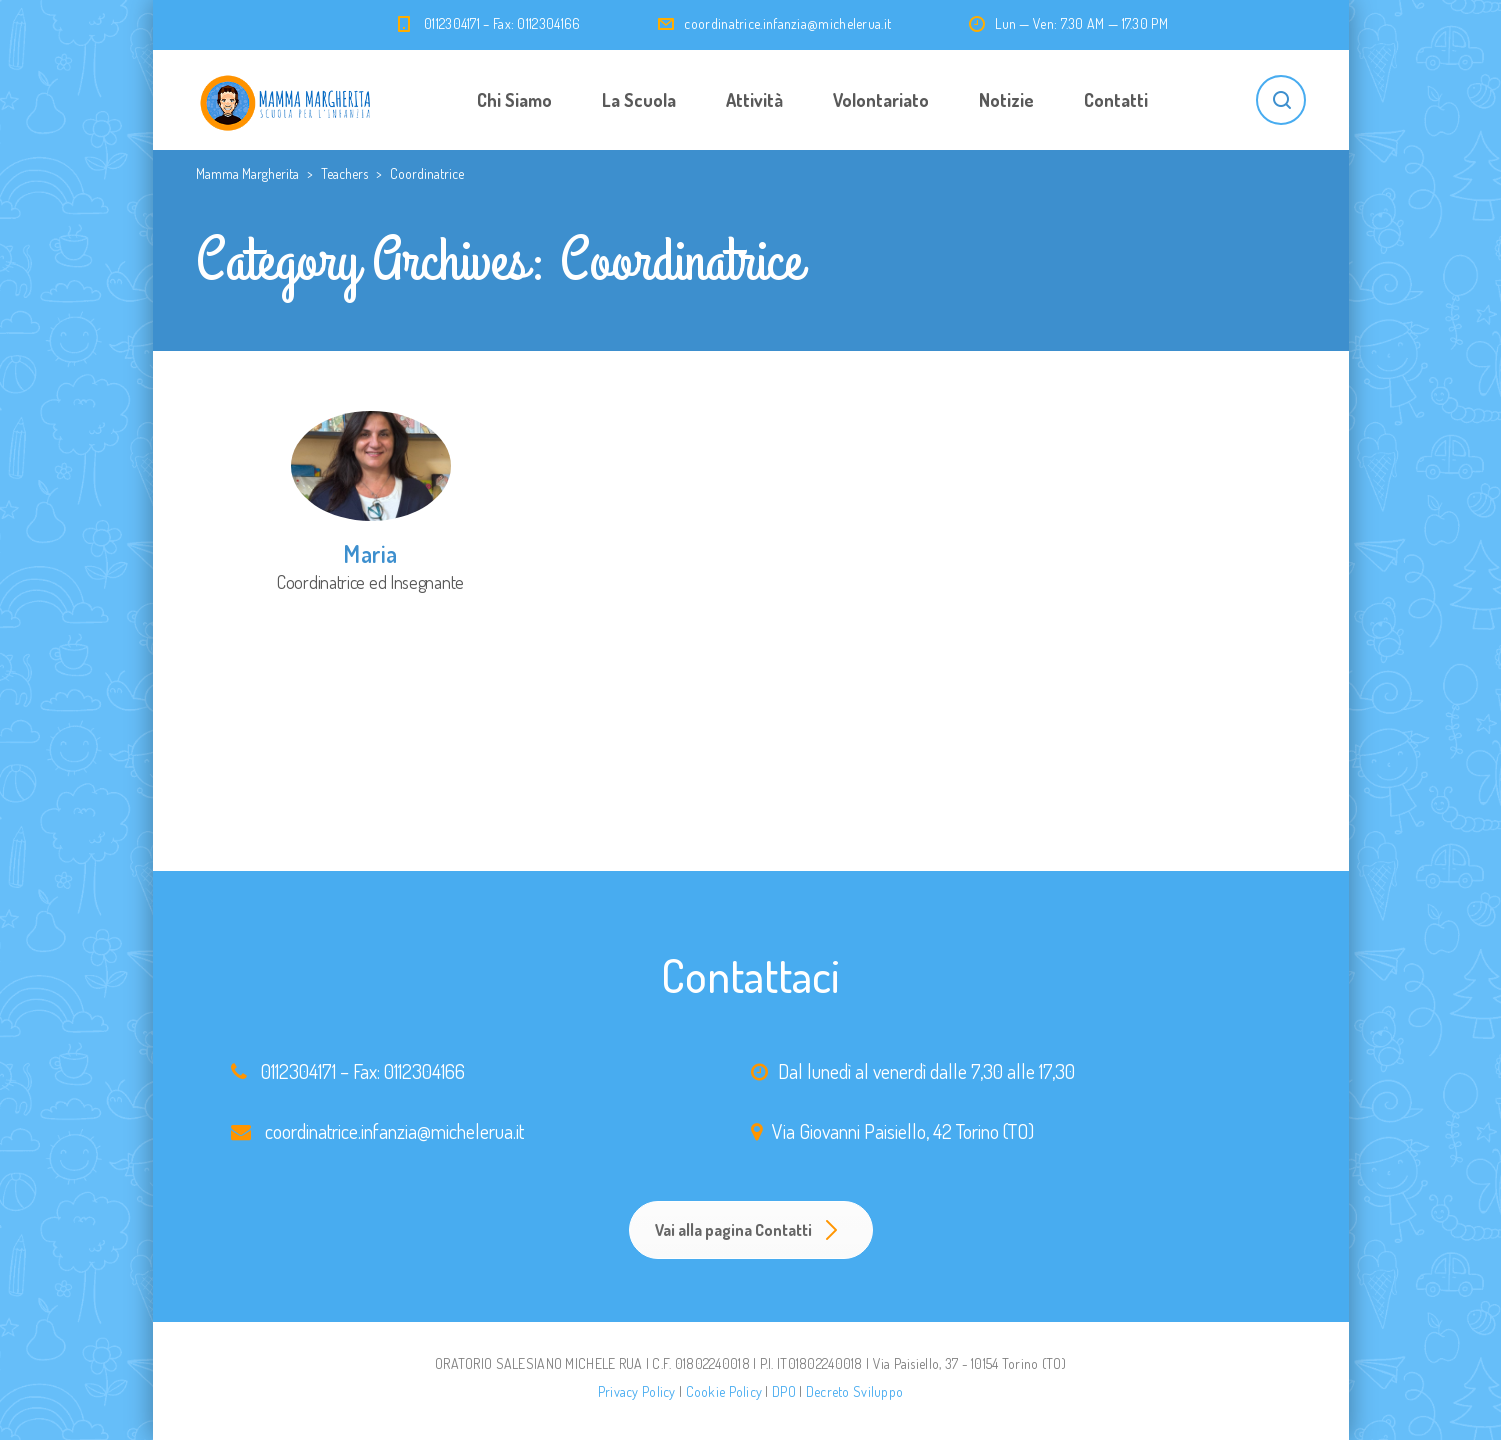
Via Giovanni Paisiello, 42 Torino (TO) (903, 1131)
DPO (784, 1391)
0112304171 (298, 1071)
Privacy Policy (637, 1391)
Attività (754, 100)
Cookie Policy (724, 1391)
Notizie (1006, 100)
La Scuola (639, 100)
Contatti (1116, 100)
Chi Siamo (514, 100)
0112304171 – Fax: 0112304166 (502, 23)
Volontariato (881, 100)
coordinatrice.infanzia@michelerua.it (787, 23)
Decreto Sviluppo (854, 1391)
